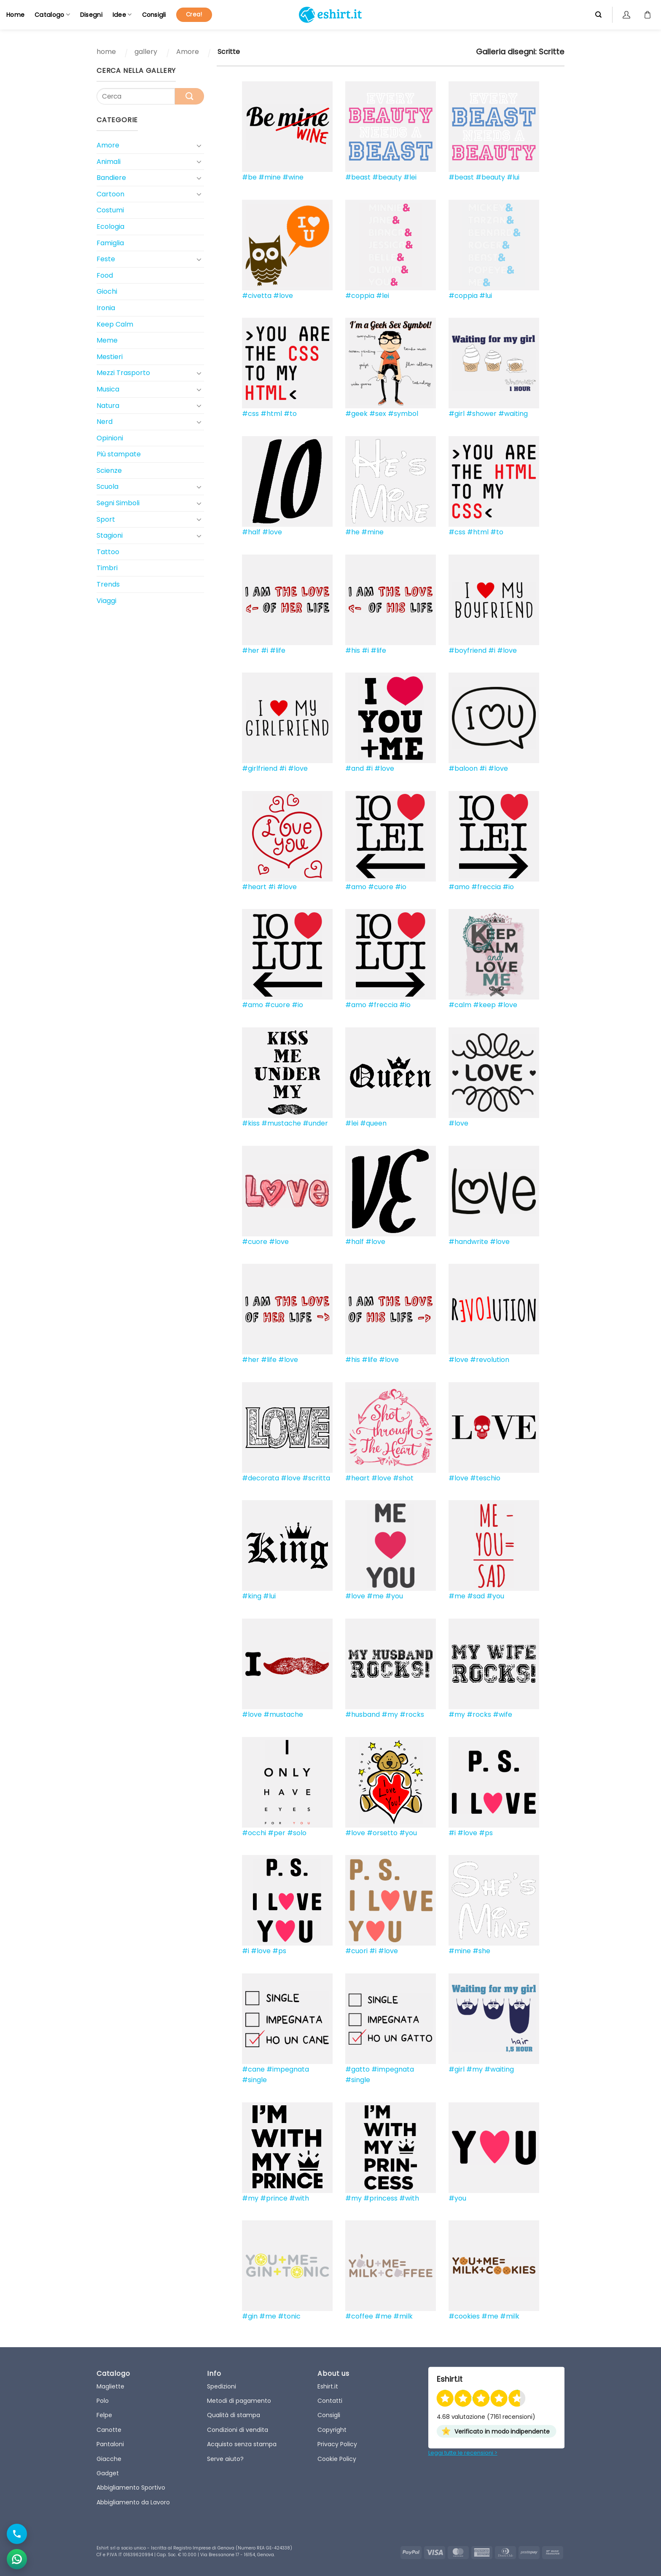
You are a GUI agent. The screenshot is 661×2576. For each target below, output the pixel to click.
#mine (269, 177)
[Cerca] (598, 15)
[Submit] (189, 96)
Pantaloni (110, 2444)
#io (400, 887)
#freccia (486, 887)
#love (283, 295)
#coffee (359, 2316)
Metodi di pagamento (239, 2400)
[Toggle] (199, 145)
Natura (108, 405)
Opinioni (110, 438)
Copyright (332, 2430)
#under (315, 1123)
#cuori (356, 1951)
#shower (481, 413)
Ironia (106, 308)
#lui (513, 177)
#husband (362, 1714)
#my (390, 1714)
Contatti (329, 2400)
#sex (377, 413)
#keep (484, 1005)
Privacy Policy (337, 2444)
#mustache (281, 1123)
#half (251, 532)
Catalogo (52, 15)
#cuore (380, 887)
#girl (457, 413)
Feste (106, 259)
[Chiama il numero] (17, 2534)
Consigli (154, 15)
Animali (109, 161)
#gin (250, 2316)
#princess (380, 2198)
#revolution (489, 1359)
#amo (355, 887)
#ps (486, 1833)
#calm (460, 1005)
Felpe (104, 2415)
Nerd (105, 421)
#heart (254, 887)
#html (271, 413)
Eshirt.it (327, 2386)
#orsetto (382, 1833)
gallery (145, 51)
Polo (103, 2400)
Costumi (110, 210)
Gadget (108, 2473)
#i (264, 650)
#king (251, 1596)
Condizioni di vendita (237, 2430)
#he (352, 532)
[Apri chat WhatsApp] (17, 2559)
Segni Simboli (118, 503)
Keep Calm (115, 324)
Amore (187, 51)
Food (105, 275)
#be (249, 177)
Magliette (110, 2386)
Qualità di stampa (233, 2415)
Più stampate (119, 454)
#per (276, 1833)
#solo (296, 1833)
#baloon (463, 768)
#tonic (289, 2316)
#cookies (464, 2316)
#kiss (251, 1123)
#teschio (485, 1478)
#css (250, 413)
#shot (403, 1478)
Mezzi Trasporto (123, 373)
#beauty (387, 177)
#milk (403, 2316)
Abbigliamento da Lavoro (133, 2502)
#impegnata (287, 2069)
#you (394, 1596)
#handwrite (468, 1241)
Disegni (91, 15)
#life (277, 650)
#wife (502, 1714)
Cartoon (110, 194)
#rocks (412, 1714)
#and (354, 768)
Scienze (109, 470)
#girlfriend (259, 768)
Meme (107, 340)
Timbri (107, 568)
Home (15, 15)
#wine (293, 177)
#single (254, 2080)
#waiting (513, 413)
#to (290, 413)
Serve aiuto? (225, 2459)
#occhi (254, 1833)
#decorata (260, 1478)
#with (299, 2198)
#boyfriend (467, 650)
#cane (253, 2069)
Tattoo (108, 552)
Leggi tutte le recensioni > (462, 2452)
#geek (356, 413)
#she (481, 1951)
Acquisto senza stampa (242, 2444)
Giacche (109, 2459)
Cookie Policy (336, 2459)
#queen (373, 1123)
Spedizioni (221, 2386)
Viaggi (106, 601)
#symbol (403, 413)
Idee (122, 15)
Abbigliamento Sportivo (131, 2487)
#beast (358, 177)
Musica (108, 389)
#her (250, 650)
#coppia (359, 295)
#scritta (316, 1478)
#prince (274, 2198)
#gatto (357, 2069)
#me (375, 1596)
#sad (476, 1596)
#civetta (256, 295)
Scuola (107, 486)
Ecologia (110, 226)
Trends (108, 584)
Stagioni (110, 535)
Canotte (109, 2430)
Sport (106, 519)
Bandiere (111, 177)
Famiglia (110, 243)
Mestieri (110, 357)
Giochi (107, 291)
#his (352, 650)
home (106, 51)
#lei (409, 177)
